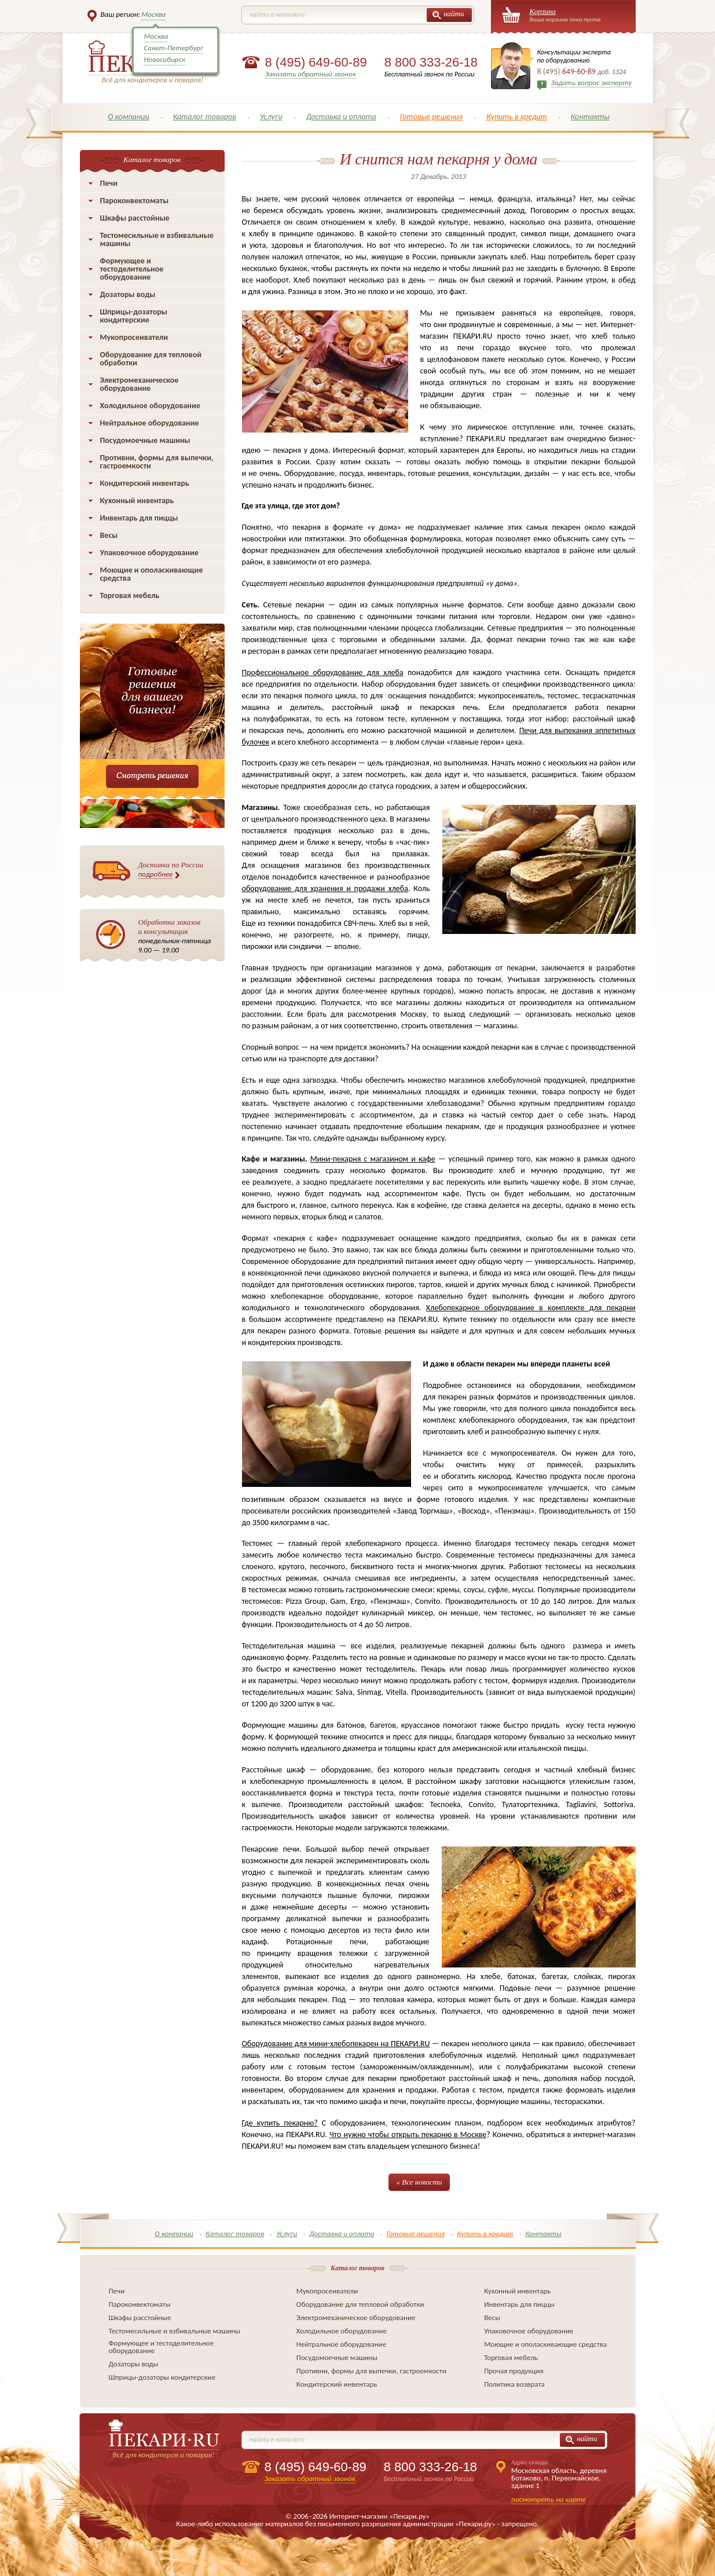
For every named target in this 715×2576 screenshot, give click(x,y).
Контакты (590, 117)
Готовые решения (431, 117)
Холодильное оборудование (150, 406)
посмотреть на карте (548, 2499)
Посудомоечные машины (145, 440)
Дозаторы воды (128, 294)
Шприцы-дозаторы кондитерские (133, 316)
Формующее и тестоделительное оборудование (132, 269)
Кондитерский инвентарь (144, 483)
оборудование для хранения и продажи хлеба (325, 888)
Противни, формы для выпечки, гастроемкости (157, 462)
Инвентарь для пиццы (139, 518)
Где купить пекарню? (280, 2123)
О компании (128, 117)
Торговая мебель (130, 595)
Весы (109, 535)
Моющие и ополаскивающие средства (151, 574)
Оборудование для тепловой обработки (151, 359)
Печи (109, 183)
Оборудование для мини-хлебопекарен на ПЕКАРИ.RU (336, 2044)
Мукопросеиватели (134, 337)
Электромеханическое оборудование (139, 384)
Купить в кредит (516, 117)
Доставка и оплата (341, 117)
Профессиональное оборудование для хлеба (323, 672)
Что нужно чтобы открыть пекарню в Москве (407, 2134)
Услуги (271, 117)
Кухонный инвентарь (137, 500)
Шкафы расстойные (135, 218)
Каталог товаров (204, 117)
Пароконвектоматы (134, 201)
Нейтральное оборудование (149, 423)
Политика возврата (514, 2384)
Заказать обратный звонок (310, 73)
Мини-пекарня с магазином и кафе (372, 1159)
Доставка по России (171, 869)
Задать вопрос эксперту (591, 82)
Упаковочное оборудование (149, 553)
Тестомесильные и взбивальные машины (157, 239)
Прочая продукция (514, 2371)
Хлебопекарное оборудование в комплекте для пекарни (531, 1308)
